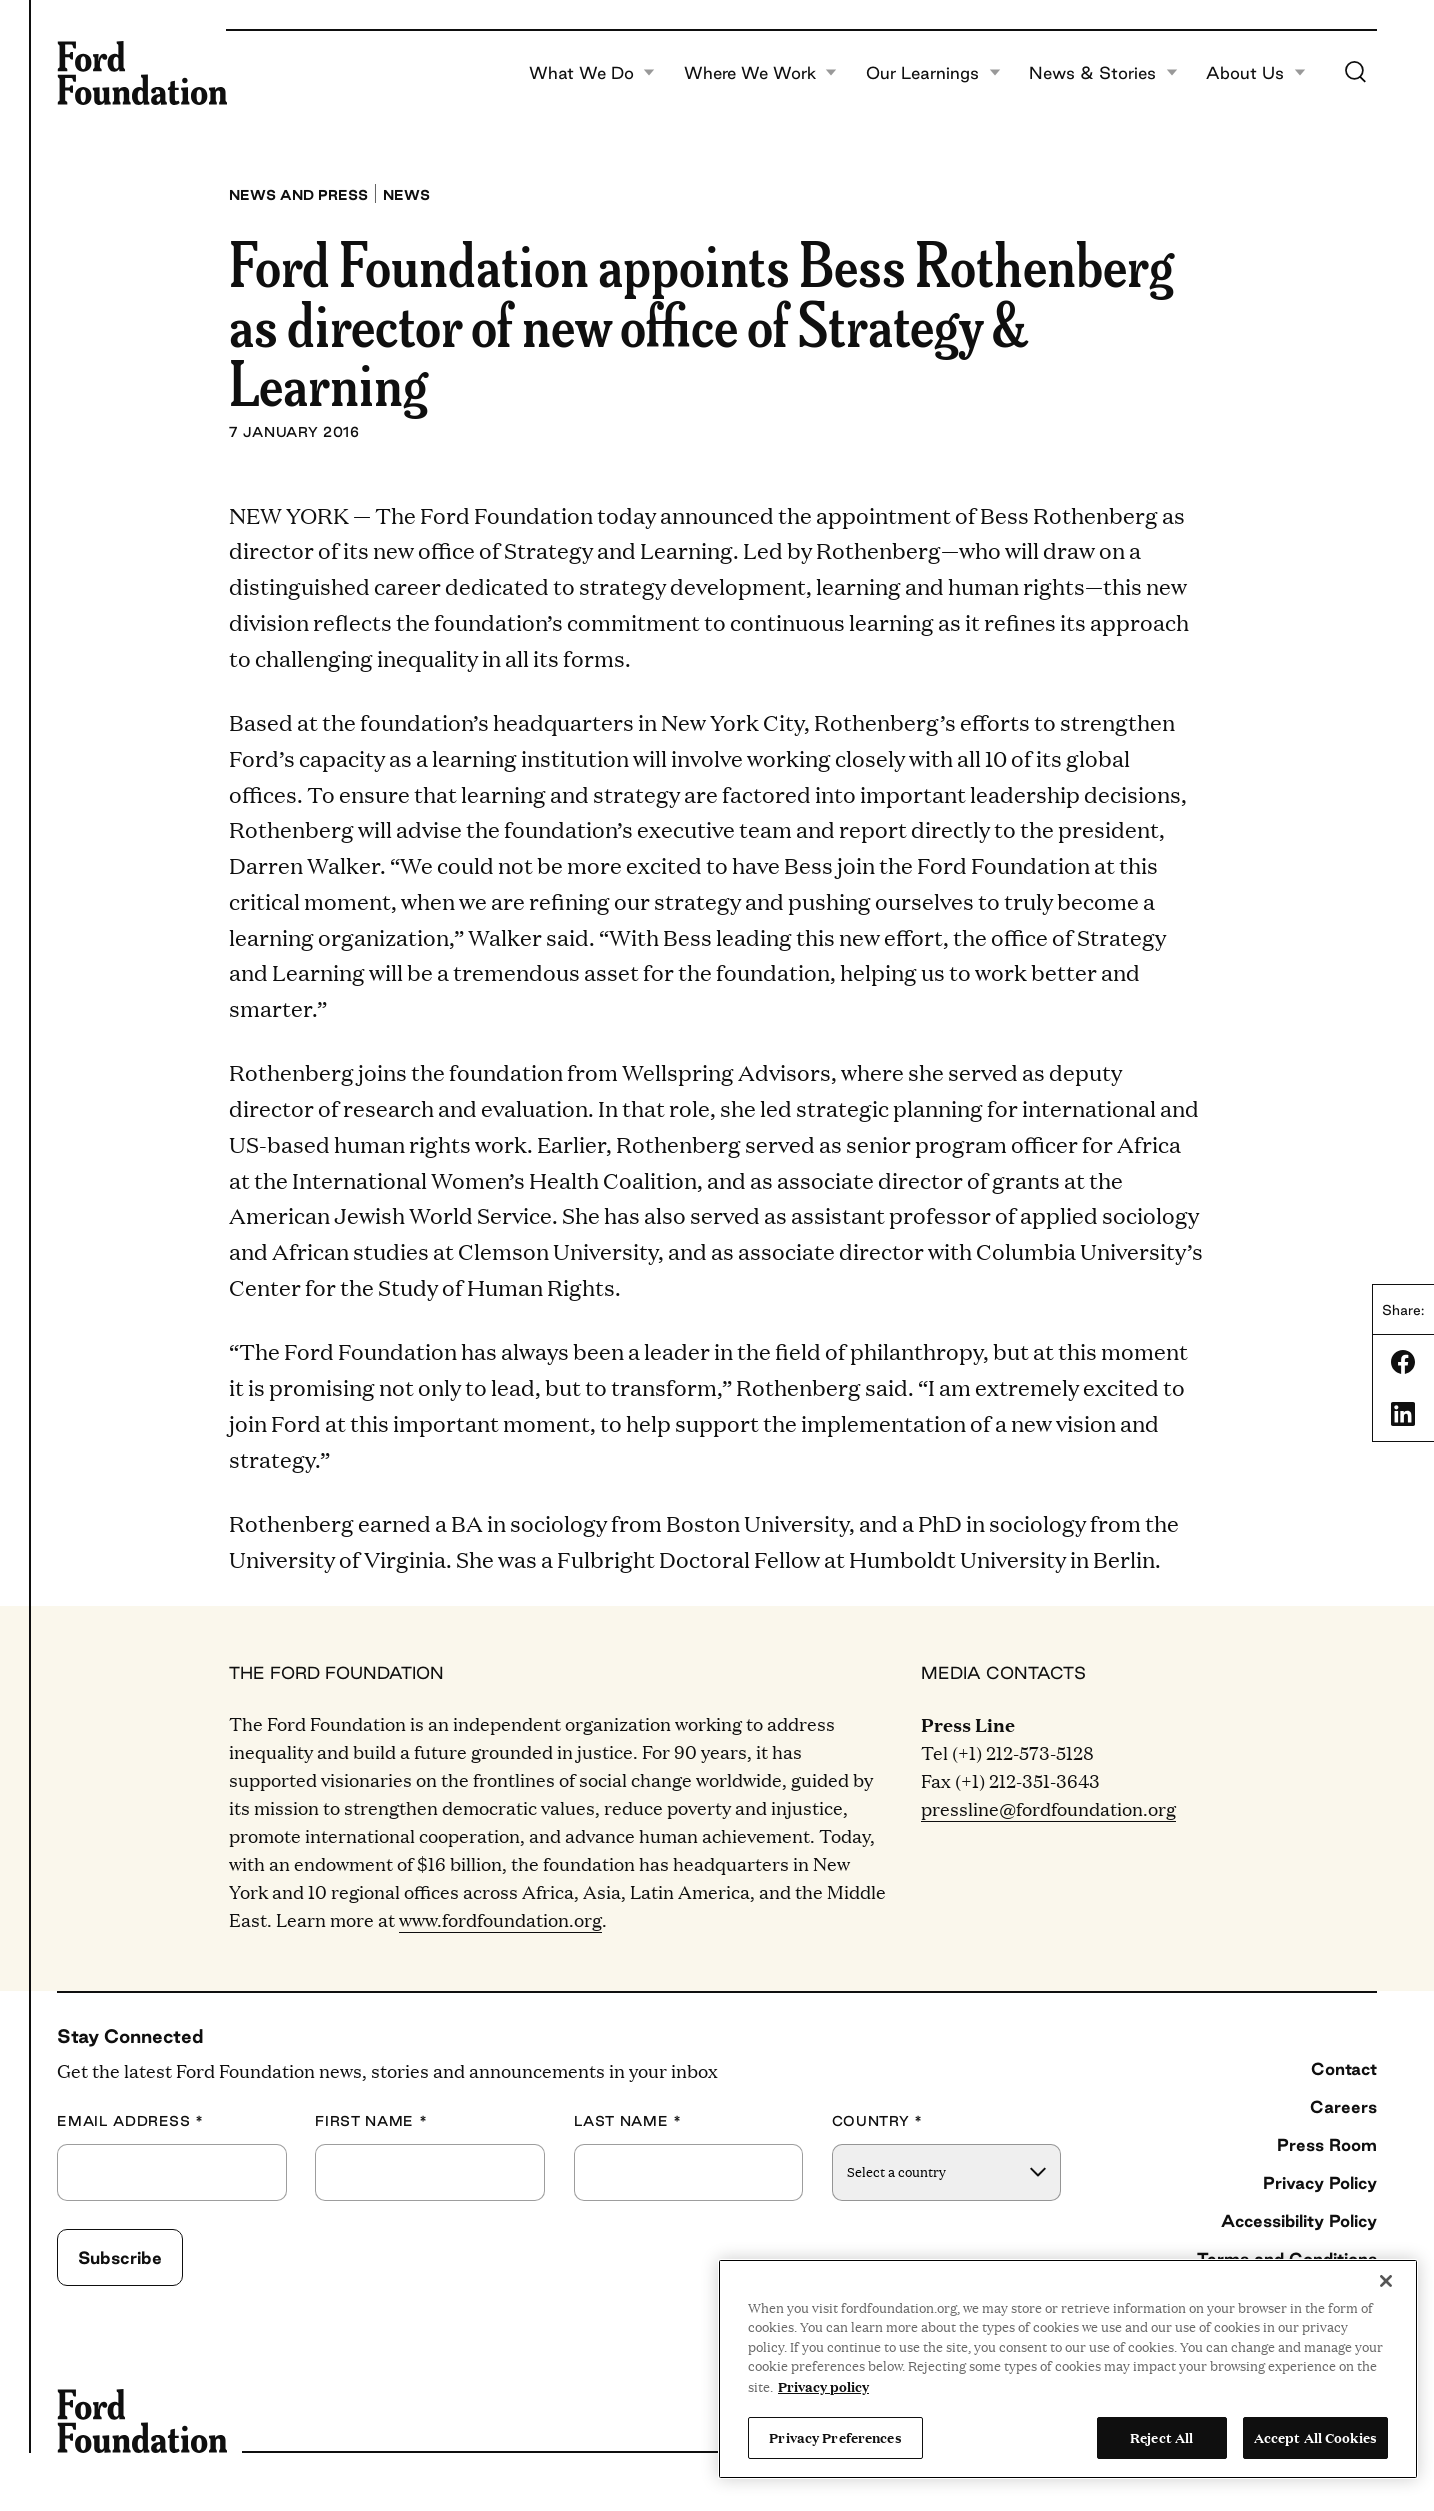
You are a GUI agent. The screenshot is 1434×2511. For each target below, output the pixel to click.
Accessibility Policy (1299, 2220)
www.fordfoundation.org (500, 1919)
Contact (1344, 2068)
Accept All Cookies (1315, 2437)
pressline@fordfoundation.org (1048, 1808)
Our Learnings (933, 73)
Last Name (628, 2121)
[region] (1068, 2369)
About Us (1256, 73)
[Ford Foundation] (142, 73)
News (406, 195)
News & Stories (1103, 73)
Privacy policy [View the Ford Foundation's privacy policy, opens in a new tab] (823, 2386)
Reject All (1161, 2437)
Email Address (130, 2121)
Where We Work (761, 73)
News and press (298, 195)
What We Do (592, 73)
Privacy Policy (1320, 2182)
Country (877, 2121)
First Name (371, 2121)
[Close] (1386, 2281)
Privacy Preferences (835, 2437)
